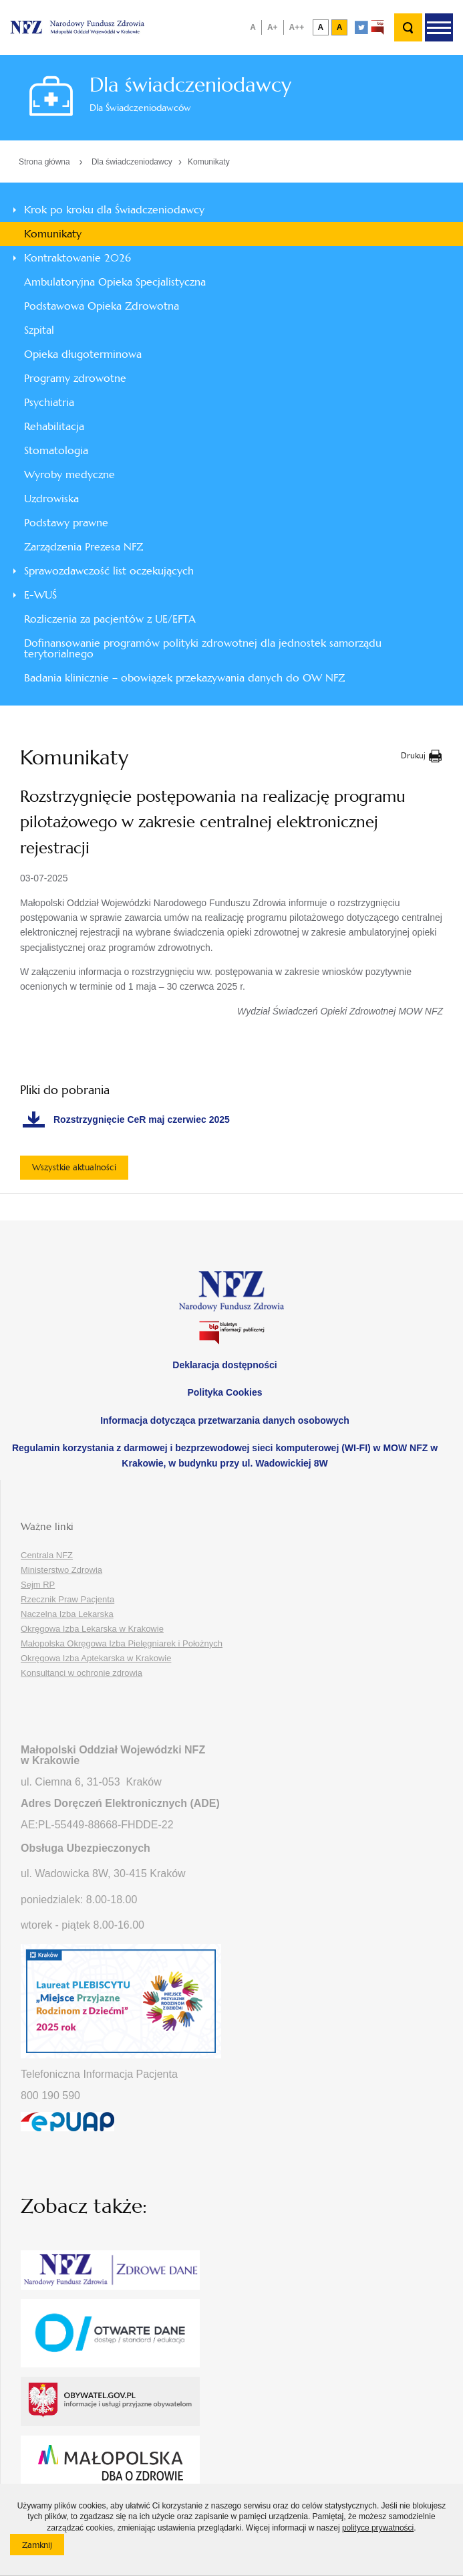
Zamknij (43, 2547)
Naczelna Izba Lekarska (67, 1614)
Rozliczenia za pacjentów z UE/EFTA (110, 619)
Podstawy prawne (66, 523)
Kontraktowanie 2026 (77, 258)
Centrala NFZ (47, 1555)
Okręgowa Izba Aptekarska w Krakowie (96, 1658)
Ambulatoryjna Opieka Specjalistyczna (115, 282)
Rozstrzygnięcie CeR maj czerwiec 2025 (141, 1119)
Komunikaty (209, 162)
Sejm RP (38, 1585)
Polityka (224, 1392)
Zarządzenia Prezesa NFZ (83, 547)
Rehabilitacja (54, 426)
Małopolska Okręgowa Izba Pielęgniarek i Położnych (121, 1643)
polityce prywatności (378, 2528)
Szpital (39, 330)
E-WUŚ (40, 595)
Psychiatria (49, 402)
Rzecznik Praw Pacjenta (67, 1599)
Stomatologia (56, 450)
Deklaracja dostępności (224, 1365)
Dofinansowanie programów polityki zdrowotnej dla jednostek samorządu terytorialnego (202, 648)
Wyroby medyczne (69, 474)
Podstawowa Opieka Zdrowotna (101, 306)
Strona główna (44, 162)
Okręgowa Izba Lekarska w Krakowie (92, 1629)
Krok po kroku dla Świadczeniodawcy (114, 210)
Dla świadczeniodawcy (132, 162)
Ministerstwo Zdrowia (61, 1570)
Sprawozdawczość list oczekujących (109, 571)
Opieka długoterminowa (83, 354)
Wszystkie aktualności (74, 1167)
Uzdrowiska (51, 499)
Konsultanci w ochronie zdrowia (81, 1673)
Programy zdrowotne (75, 378)
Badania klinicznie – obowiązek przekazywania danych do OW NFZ (184, 678)
